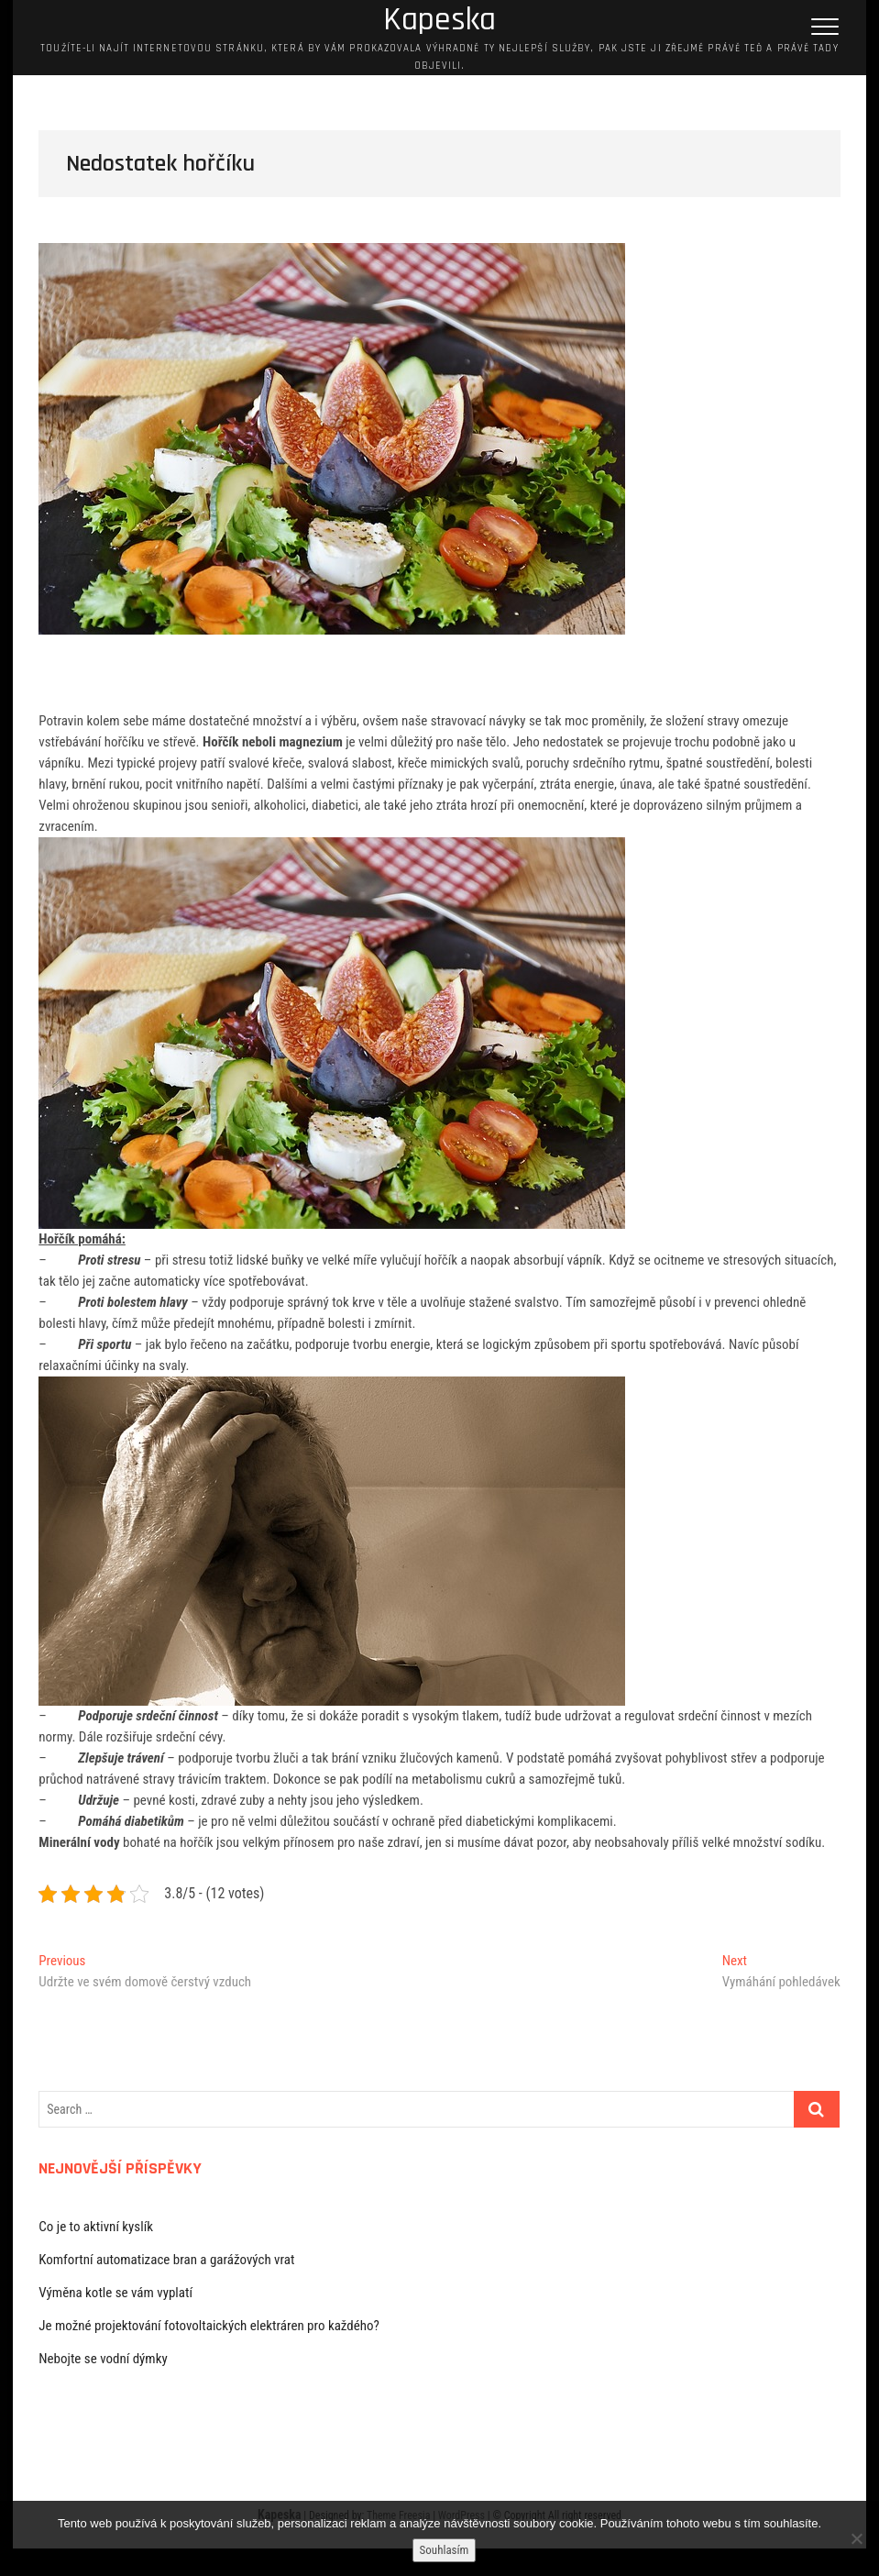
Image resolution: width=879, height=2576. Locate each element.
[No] (856, 2538)
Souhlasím (444, 2550)
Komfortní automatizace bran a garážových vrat (166, 2259)
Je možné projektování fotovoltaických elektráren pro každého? (208, 2325)
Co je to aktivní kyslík (95, 2226)
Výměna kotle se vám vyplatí (115, 2292)
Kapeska (439, 20)
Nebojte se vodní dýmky (102, 2358)
